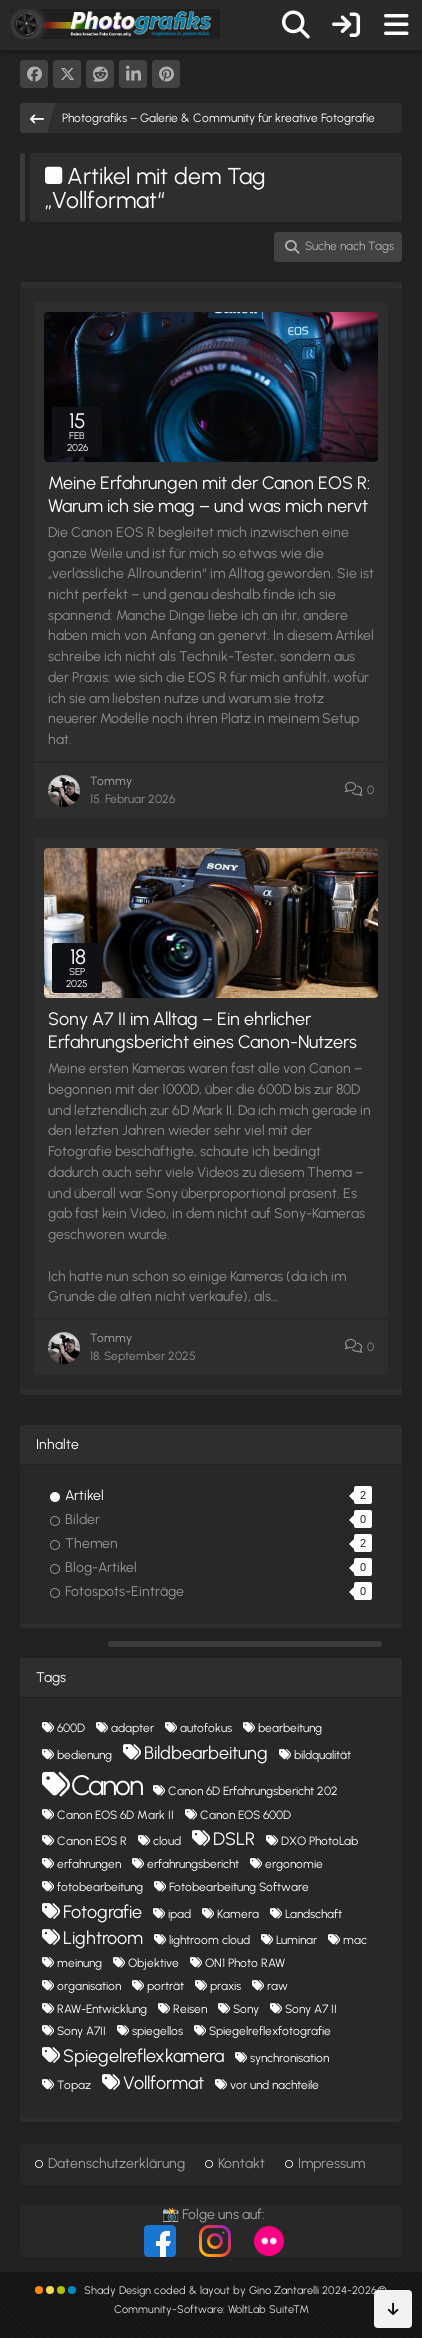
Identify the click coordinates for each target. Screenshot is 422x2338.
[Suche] (296, 25)
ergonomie (294, 1864)
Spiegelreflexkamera (143, 2056)
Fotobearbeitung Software (239, 1887)
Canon (106, 1785)
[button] (133, 74)
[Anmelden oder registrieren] (346, 25)
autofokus (206, 1728)
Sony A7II (81, 2031)
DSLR (234, 1839)
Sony (246, 2009)
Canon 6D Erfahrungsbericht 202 (253, 1791)
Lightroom (103, 1938)
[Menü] (396, 25)
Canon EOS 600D (245, 1815)
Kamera (238, 1914)
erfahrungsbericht (193, 1864)
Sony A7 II (311, 2009)
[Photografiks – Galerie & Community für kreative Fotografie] (115, 24)
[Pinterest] (166, 74)
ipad (179, 1914)
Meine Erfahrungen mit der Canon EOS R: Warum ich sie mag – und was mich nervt (209, 494)
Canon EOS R (92, 1841)
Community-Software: (211, 2309)
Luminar (296, 1940)
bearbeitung (290, 1728)
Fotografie (102, 1912)
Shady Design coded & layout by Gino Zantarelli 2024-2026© (235, 2290)
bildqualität (322, 1755)
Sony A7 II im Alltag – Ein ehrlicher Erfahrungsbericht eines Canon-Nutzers (202, 1030)
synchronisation (289, 2058)
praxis (225, 1986)
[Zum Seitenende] (393, 2309)
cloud (167, 1841)
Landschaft (313, 1914)
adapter (132, 1728)
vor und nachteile (274, 2085)
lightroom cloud (209, 1940)
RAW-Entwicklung (102, 2009)
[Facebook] (34, 74)
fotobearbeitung (100, 1887)
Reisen (190, 2009)
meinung (79, 1963)
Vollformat (163, 2083)
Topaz (74, 2085)
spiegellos (157, 2031)
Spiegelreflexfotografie (270, 2031)
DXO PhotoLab (319, 1841)
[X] (67, 74)
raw (277, 1986)
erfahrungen (89, 1864)
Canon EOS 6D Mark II (115, 1815)
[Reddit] (100, 74)
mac (355, 1940)
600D (71, 1728)
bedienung (84, 1755)
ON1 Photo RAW (245, 1963)
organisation (89, 1986)
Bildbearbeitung (206, 1753)
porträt (165, 1986)
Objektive (153, 1963)
